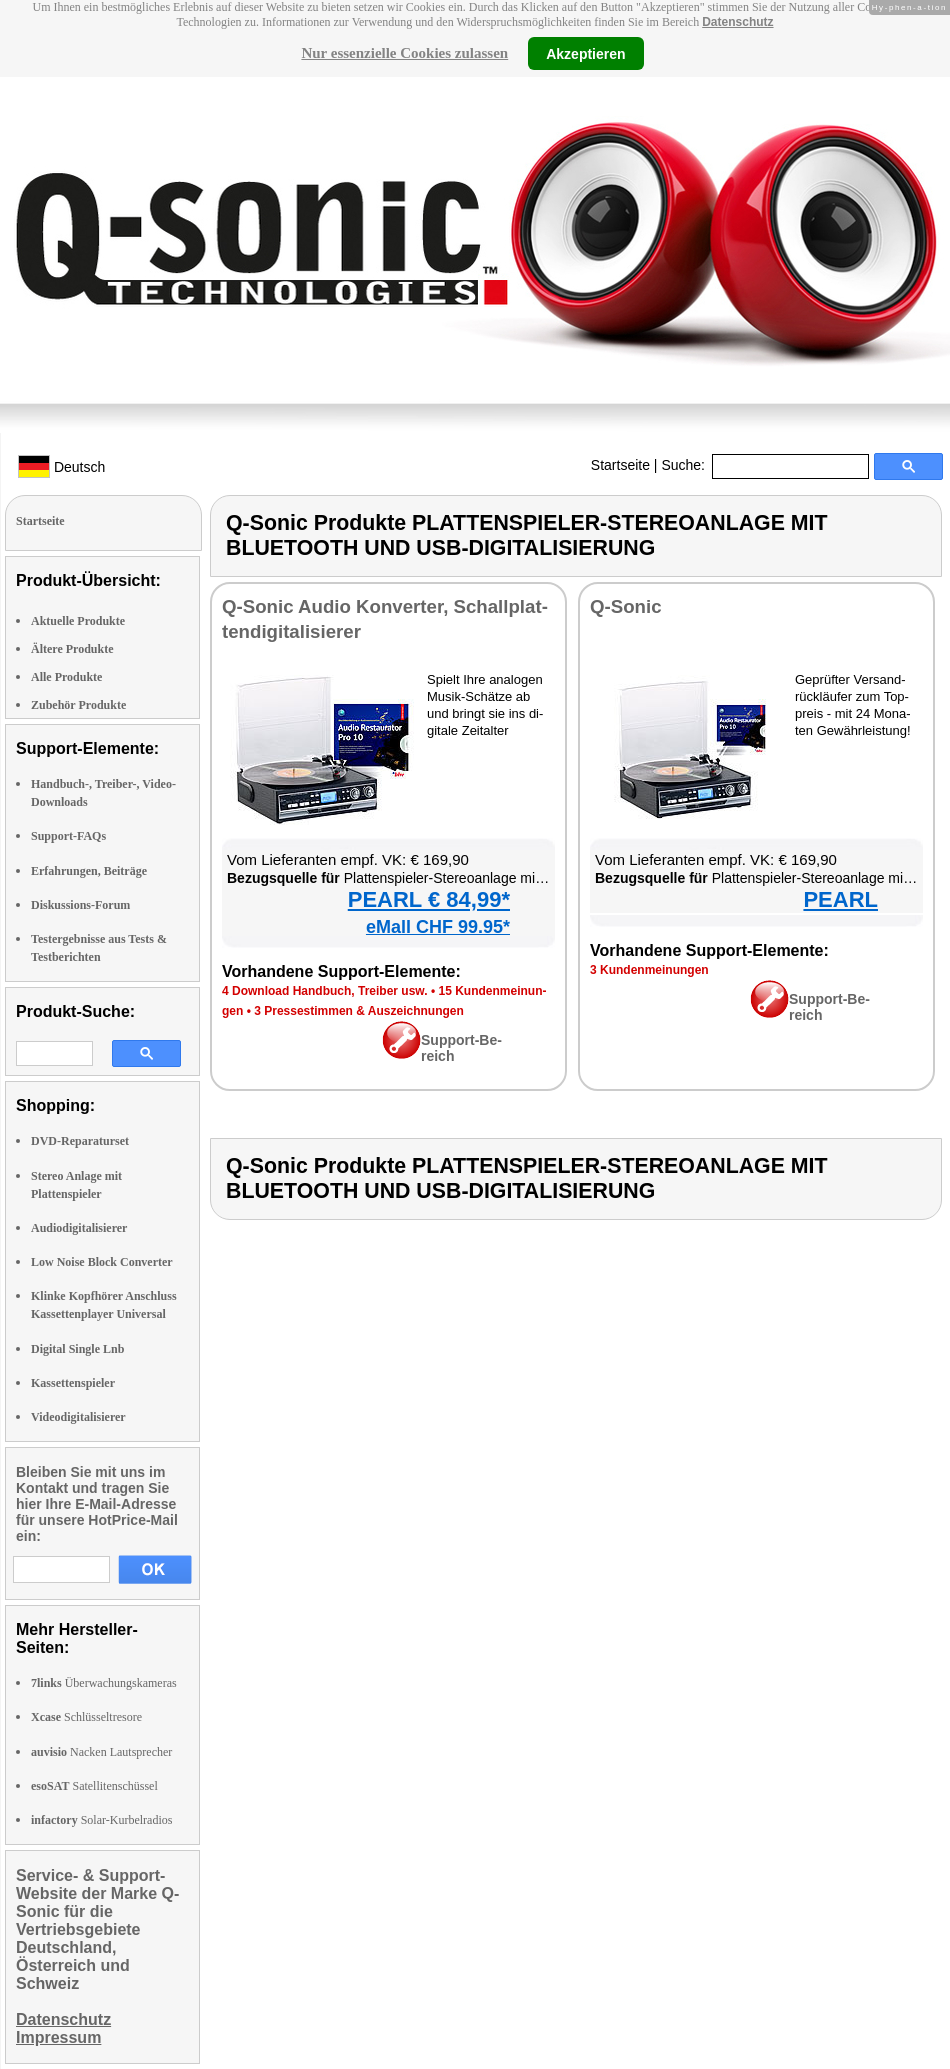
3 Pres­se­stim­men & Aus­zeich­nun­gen (359, 1011)
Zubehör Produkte (78, 705)
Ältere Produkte (72, 649)
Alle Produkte (66, 677)
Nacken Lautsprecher (101, 1752)
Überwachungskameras (104, 1683)
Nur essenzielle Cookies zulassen (404, 53)
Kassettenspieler (73, 1383)
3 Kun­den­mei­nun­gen (649, 970)
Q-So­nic (626, 606)
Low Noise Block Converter (102, 1262)
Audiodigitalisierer (79, 1228)
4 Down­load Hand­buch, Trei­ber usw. (325, 991)
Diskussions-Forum (80, 905)
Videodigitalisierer (78, 1417)
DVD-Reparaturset (80, 1141)
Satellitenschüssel (94, 1786)
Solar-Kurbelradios (101, 1820)
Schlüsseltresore (86, 1717)
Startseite (620, 465)
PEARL (840, 899)
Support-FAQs (68, 836)
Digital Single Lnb (77, 1349)
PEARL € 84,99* (429, 899)
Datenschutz (737, 22)
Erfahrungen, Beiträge (89, 871)
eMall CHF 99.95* (438, 927)
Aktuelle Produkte (78, 621)
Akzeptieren (585, 53)
